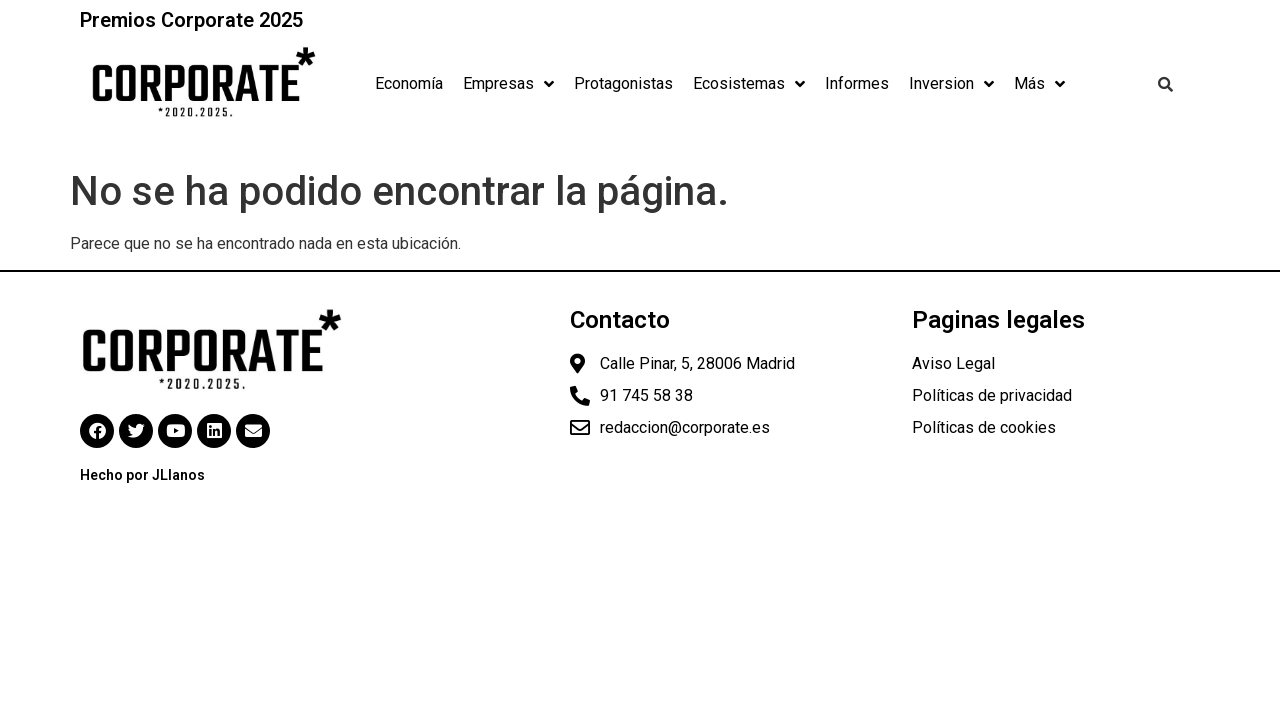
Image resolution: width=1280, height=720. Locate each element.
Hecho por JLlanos (142, 475)
